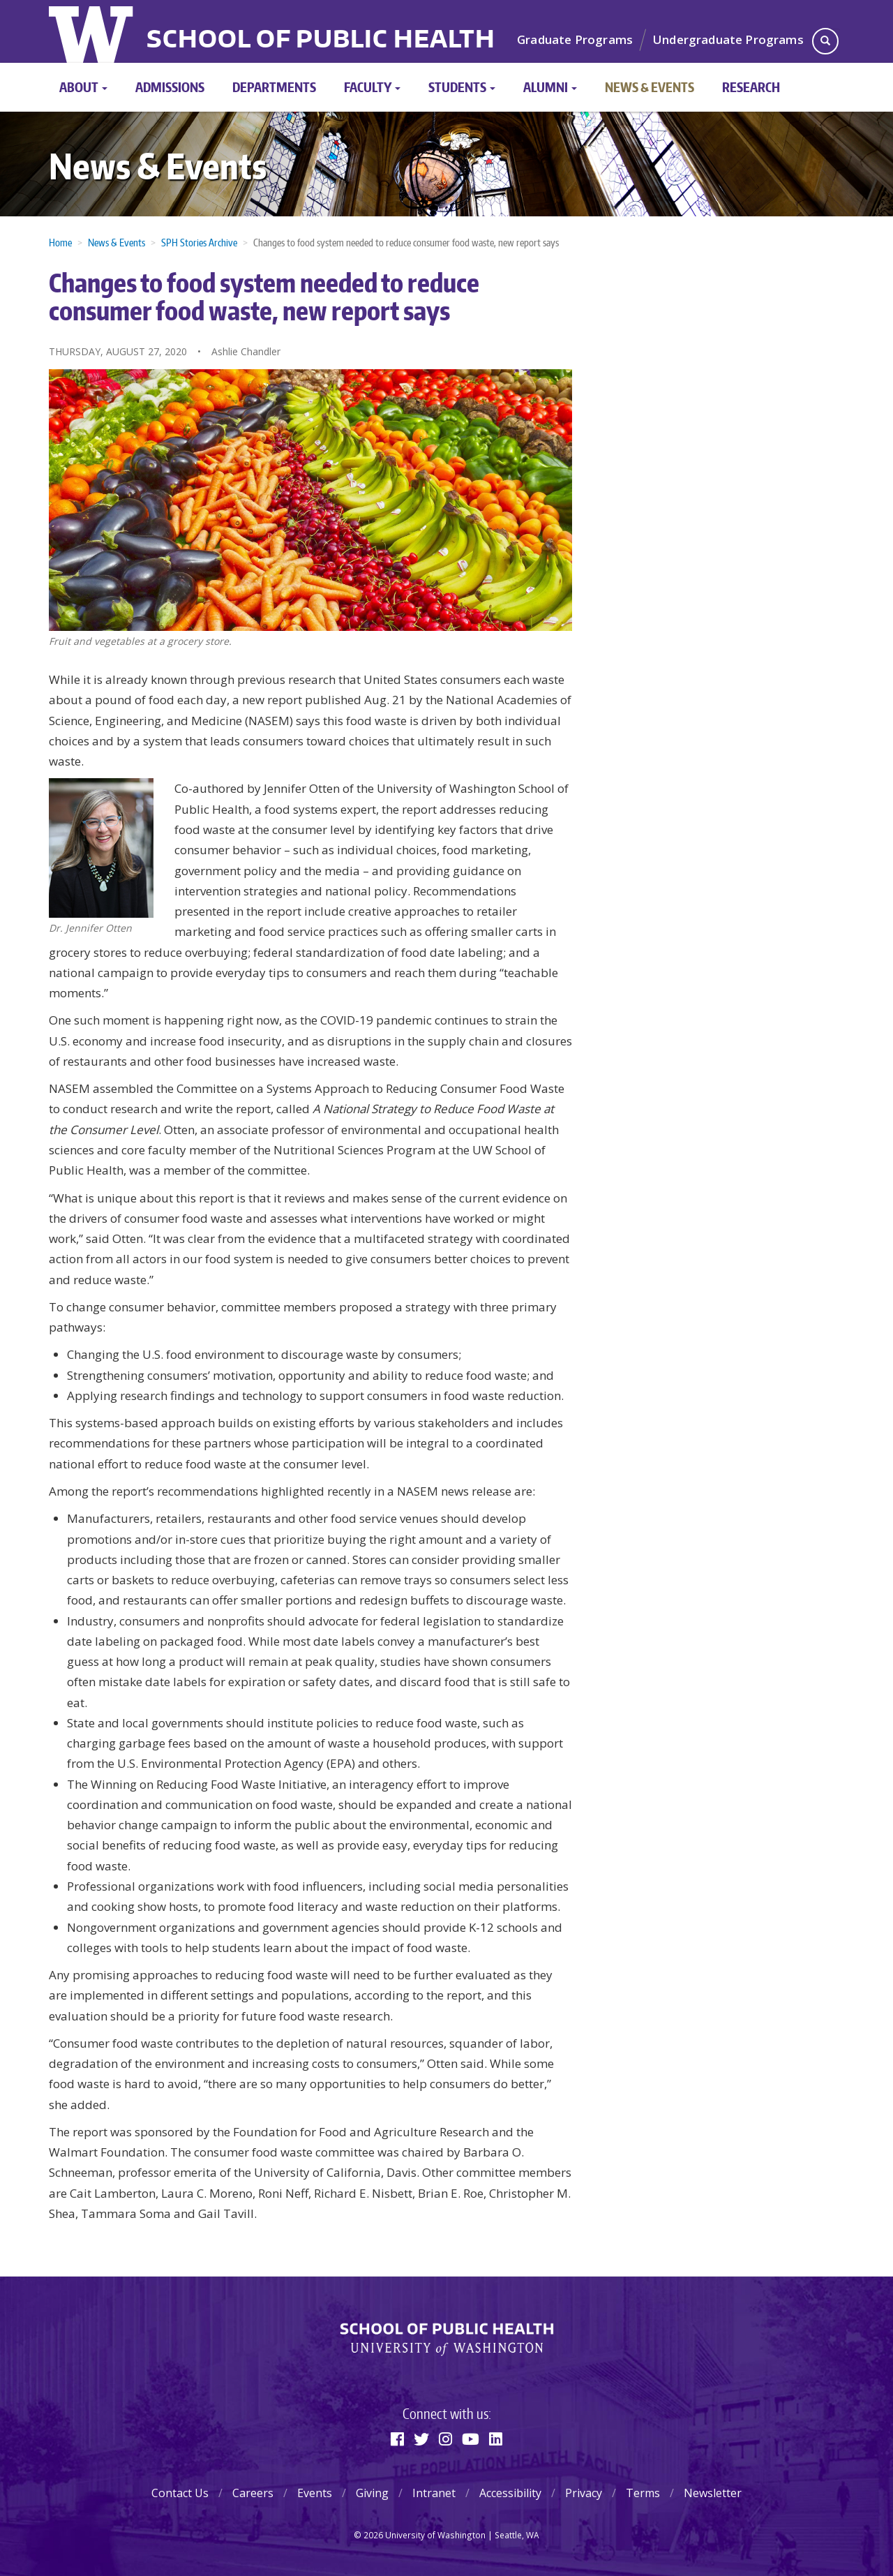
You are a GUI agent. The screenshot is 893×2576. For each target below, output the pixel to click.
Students (461, 87)
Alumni (550, 87)
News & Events (649, 87)
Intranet (434, 2493)
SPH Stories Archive (199, 242)
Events (314, 2493)
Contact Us (180, 2493)
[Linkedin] (495, 2438)
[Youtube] (470, 2438)
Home (60, 242)
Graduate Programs (575, 39)
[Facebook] (397, 2438)
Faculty (372, 87)
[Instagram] (445, 2438)
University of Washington (92, 31)
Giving (372, 2493)
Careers (252, 2493)
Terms (643, 2493)
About (83, 87)
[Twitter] (421, 2438)
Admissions (169, 87)
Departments (274, 87)
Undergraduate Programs (728, 39)
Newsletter (713, 2493)
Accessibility (510, 2493)
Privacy (583, 2493)
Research (751, 87)
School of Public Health (321, 40)
